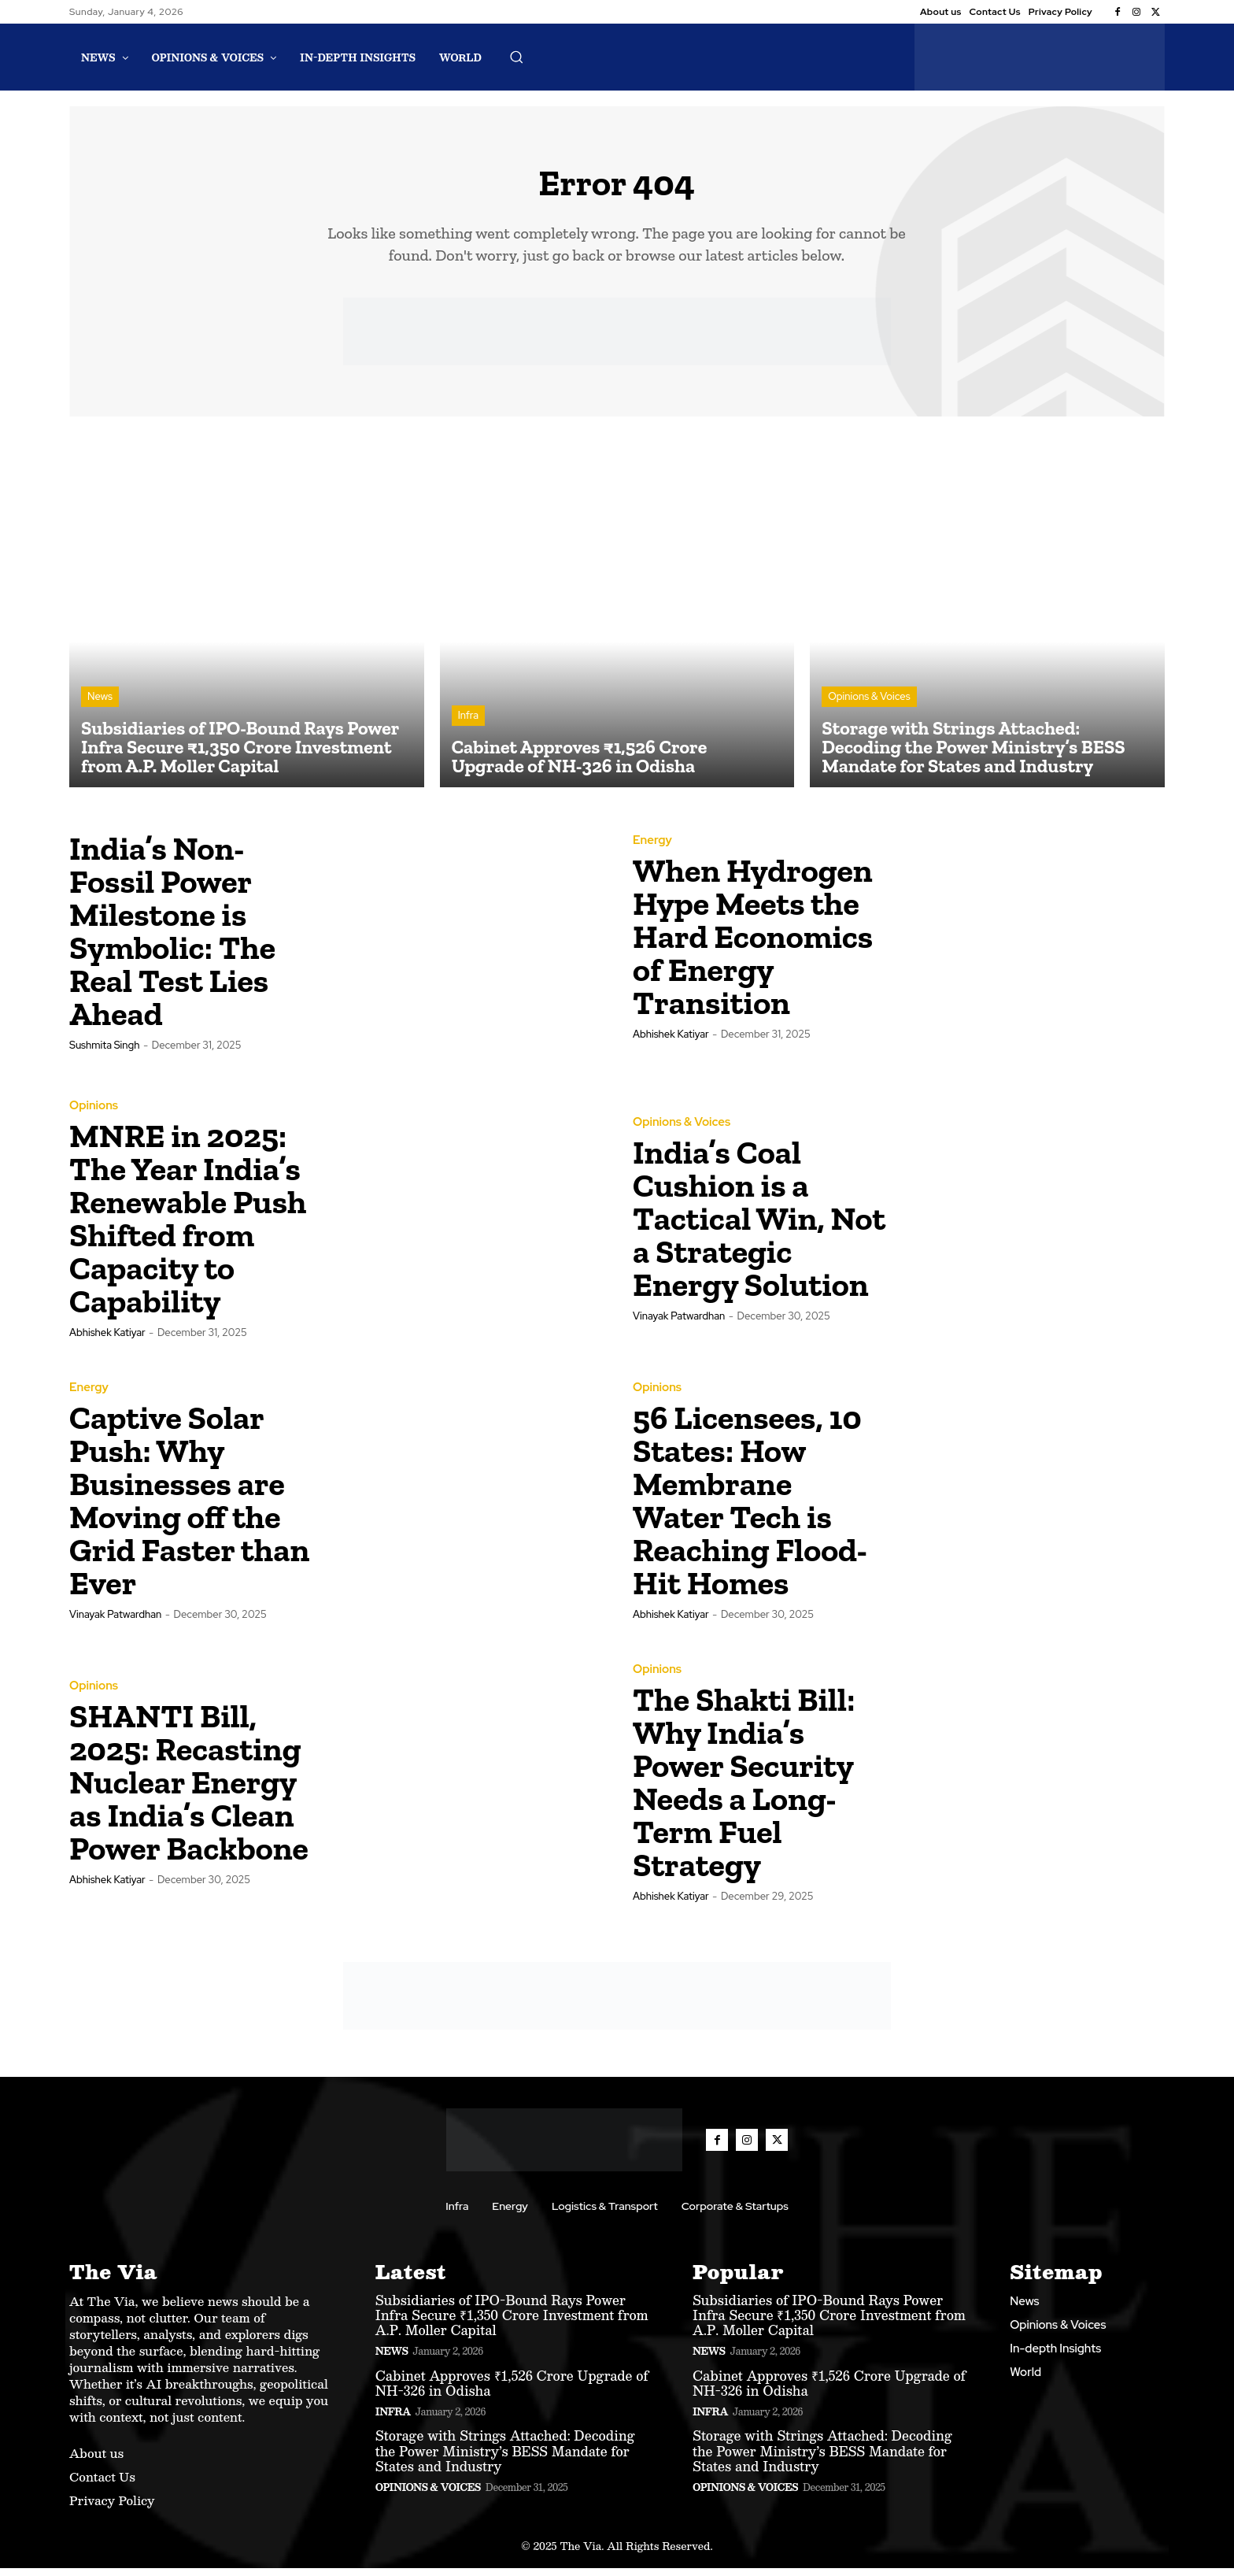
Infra (468, 723)
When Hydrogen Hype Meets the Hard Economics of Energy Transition (753, 944)
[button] (516, 57)
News (100, 704)
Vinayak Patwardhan (679, 1324)
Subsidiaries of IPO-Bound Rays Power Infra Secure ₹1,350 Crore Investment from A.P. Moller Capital (511, 2322)
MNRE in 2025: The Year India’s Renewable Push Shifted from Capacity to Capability (187, 1226)
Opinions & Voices (869, 704)
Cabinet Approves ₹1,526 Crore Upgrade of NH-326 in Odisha (511, 2390)
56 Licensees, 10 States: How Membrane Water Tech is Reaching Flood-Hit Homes (750, 1508)
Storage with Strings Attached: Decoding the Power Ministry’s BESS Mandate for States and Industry (505, 2458)
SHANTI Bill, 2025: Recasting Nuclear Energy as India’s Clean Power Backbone (188, 1790)
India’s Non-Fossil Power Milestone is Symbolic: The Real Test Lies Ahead (172, 938)
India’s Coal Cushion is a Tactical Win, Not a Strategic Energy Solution (759, 1226)
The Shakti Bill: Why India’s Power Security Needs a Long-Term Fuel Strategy (744, 1790)
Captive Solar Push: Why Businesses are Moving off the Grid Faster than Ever (189, 1508)
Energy (652, 848)
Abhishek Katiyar (671, 1042)
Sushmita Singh (104, 1052)
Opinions (93, 1114)
